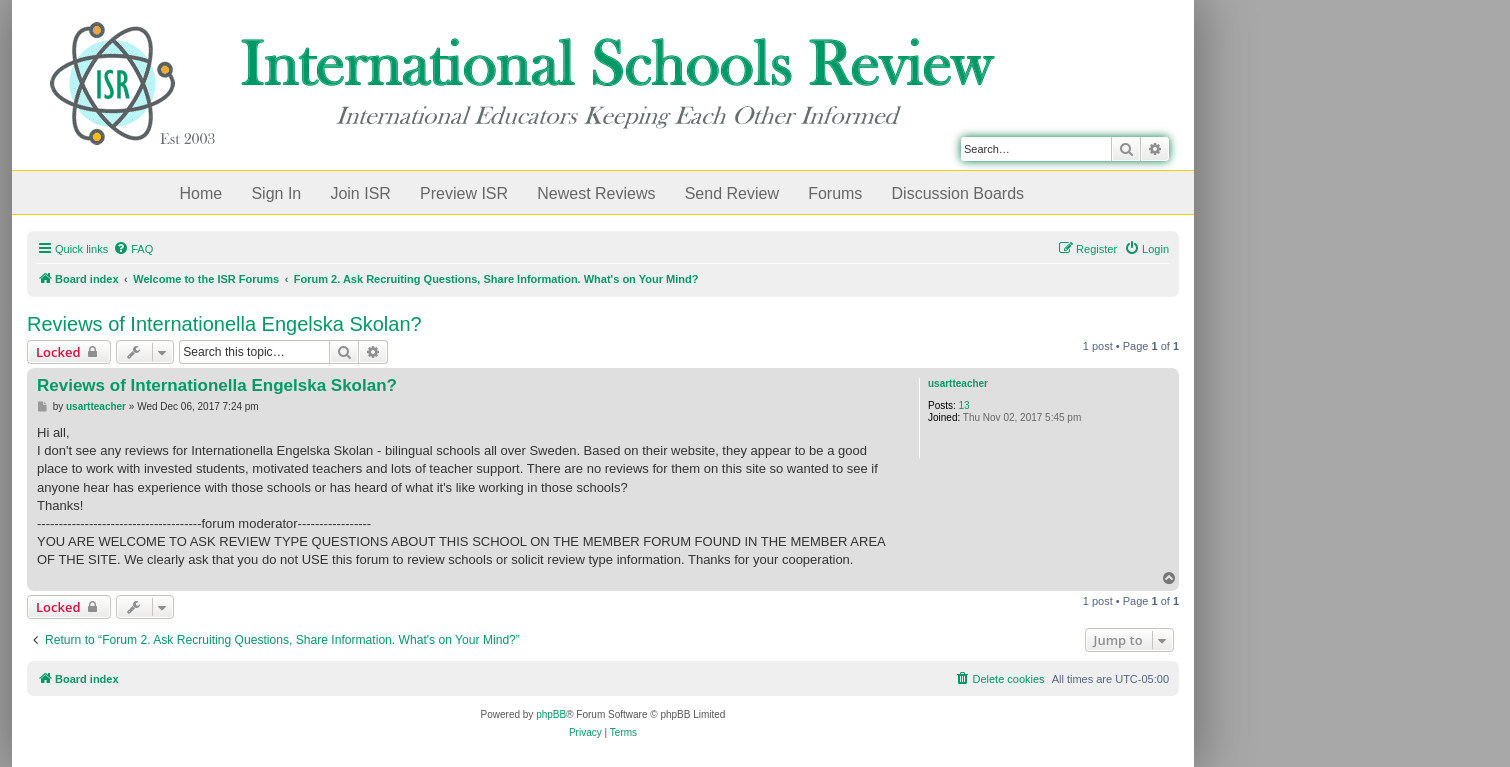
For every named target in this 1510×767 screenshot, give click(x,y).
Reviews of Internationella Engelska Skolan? (224, 324)
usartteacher (958, 383)
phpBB (551, 714)
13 (964, 405)
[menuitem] (133, 249)
